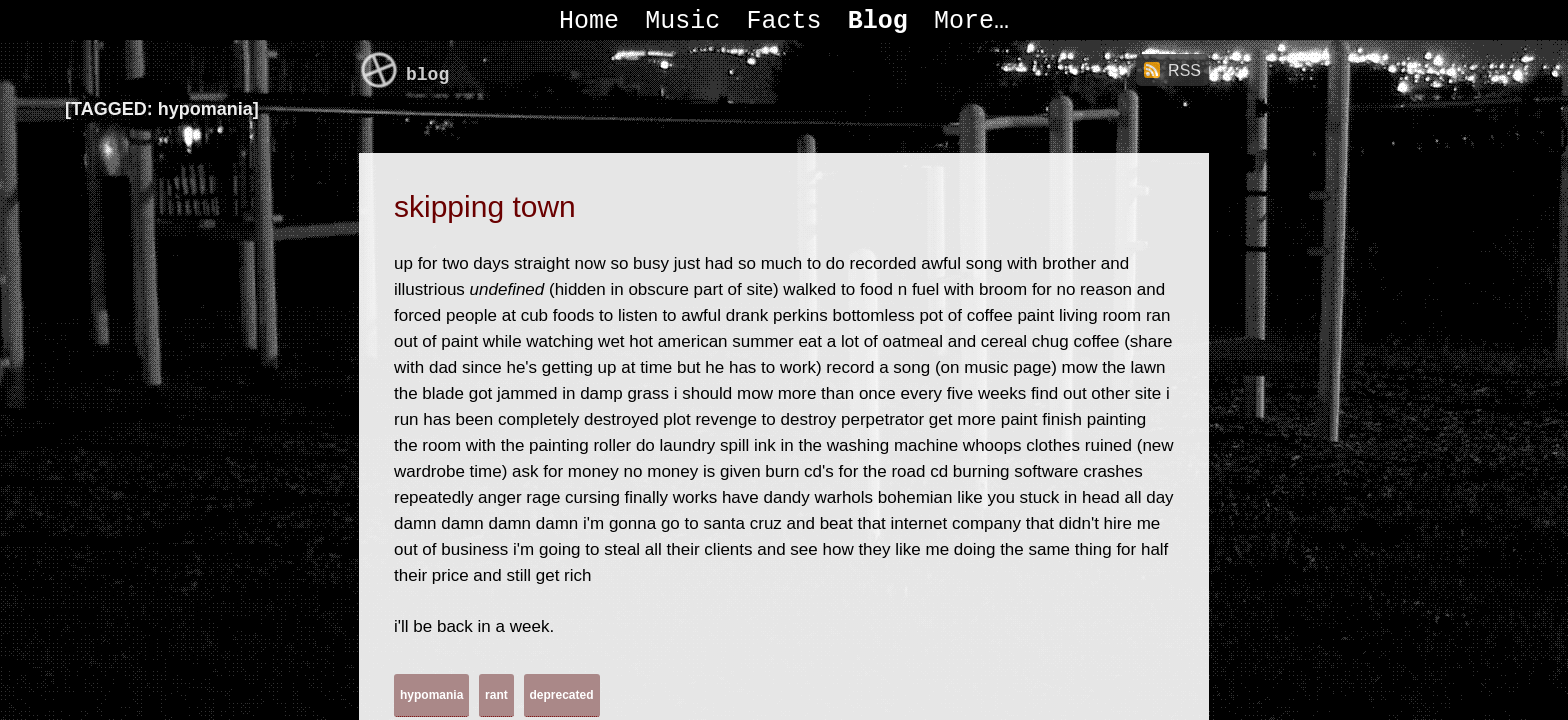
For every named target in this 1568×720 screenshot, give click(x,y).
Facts (783, 21)
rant (496, 695)
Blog (878, 21)
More (964, 21)
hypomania (431, 695)
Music (682, 21)
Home (589, 21)
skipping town (485, 206)
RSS (1184, 70)
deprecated (562, 695)
